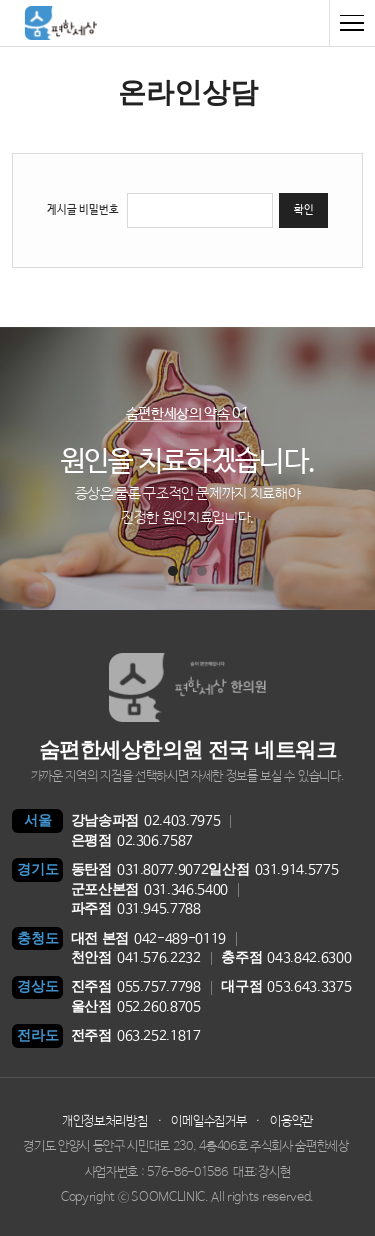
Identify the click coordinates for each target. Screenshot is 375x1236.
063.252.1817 (136, 1036)
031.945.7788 (136, 909)
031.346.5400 (149, 890)
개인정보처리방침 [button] (104, 1121)
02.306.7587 (132, 841)
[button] (173, 571)
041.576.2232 (136, 958)
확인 (304, 210)
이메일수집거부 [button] (208, 1121)
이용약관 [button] (291, 1121)
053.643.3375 (286, 987)
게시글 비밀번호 (83, 210)
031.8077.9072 (140, 870)
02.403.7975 (146, 821)
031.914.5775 (273, 870)
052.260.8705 (136, 1007)
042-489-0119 (148, 939)
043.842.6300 (286, 958)
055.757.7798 (136, 987)
